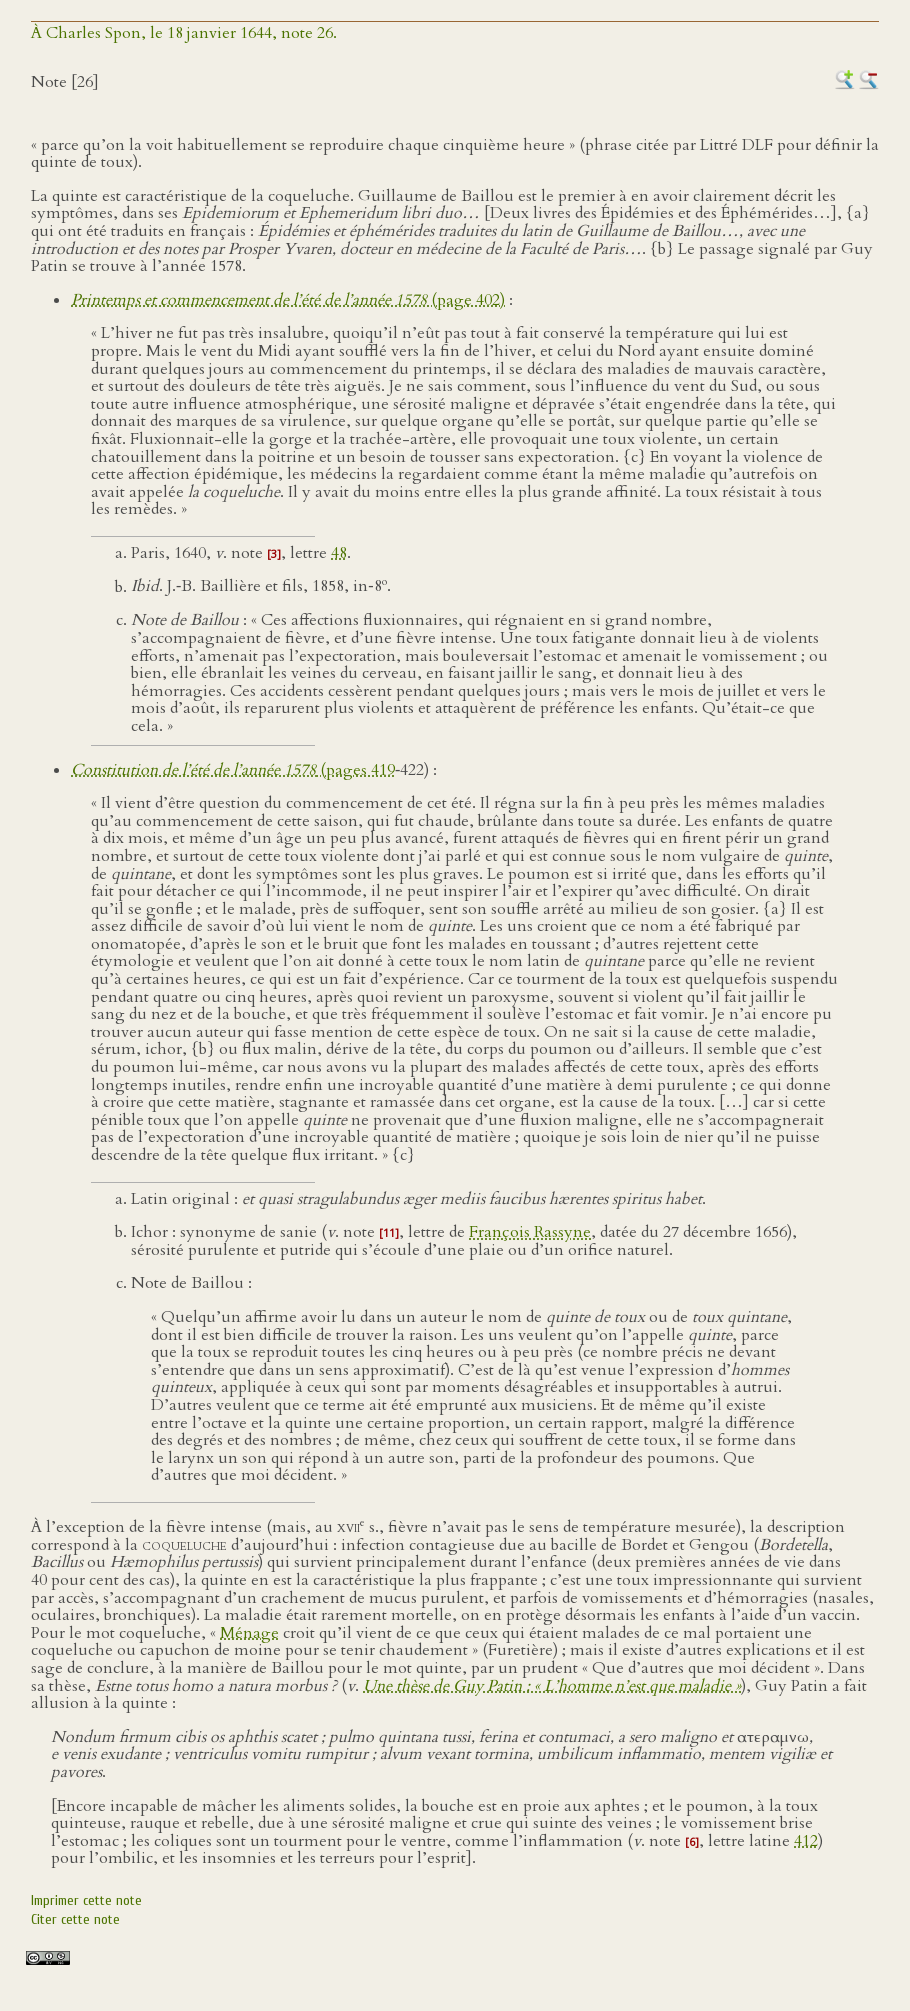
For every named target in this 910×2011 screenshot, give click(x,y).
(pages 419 (233, 770)
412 (806, 1841)
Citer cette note (75, 1919)
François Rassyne (530, 1232)
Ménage (249, 1633)
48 (339, 553)
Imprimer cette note (86, 1900)
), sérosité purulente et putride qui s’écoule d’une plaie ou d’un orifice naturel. (464, 1241)
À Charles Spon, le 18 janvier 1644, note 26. (184, 33)
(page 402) (288, 300)
